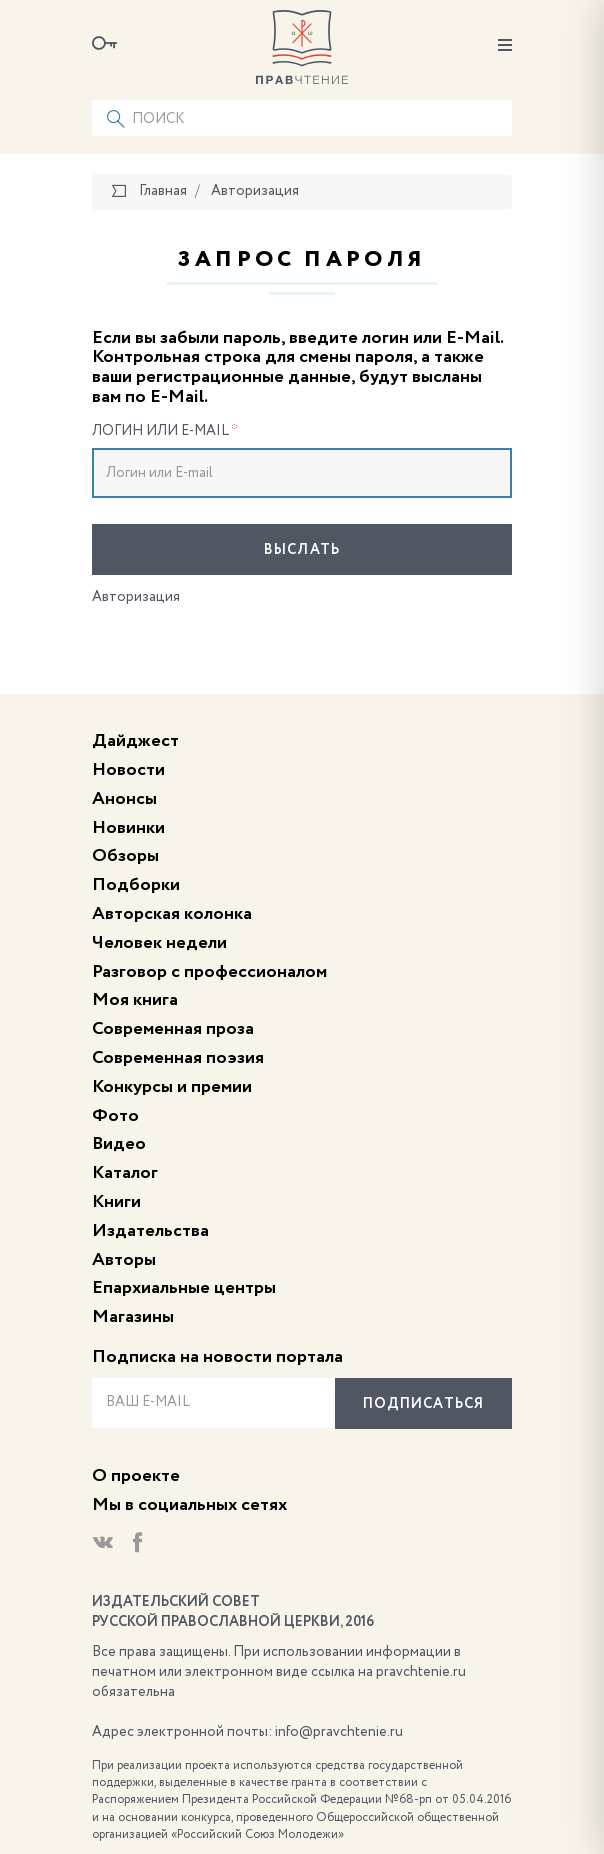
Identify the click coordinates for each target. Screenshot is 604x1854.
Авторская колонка (172, 914)
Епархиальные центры (184, 1288)
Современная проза (173, 1029)
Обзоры (125, 856)
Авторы (124, 1260)
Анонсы (124, 799)
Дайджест (135, 741)
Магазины (133, 1317)
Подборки (136, 885)
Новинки (128, 828)
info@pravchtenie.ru (339, 1732)
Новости (128, 770)
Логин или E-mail (165, 431)
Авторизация (136, 597)
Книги (116, 1202)
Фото (115, 1116)
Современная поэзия (178, 1058)
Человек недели (159, 943)
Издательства (150, 1231)
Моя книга (135, 1000)
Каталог (125, 1173)
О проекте (136, 1476)
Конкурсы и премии (172, 1087)
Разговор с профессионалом (209, 972)
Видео (119, 1144)
